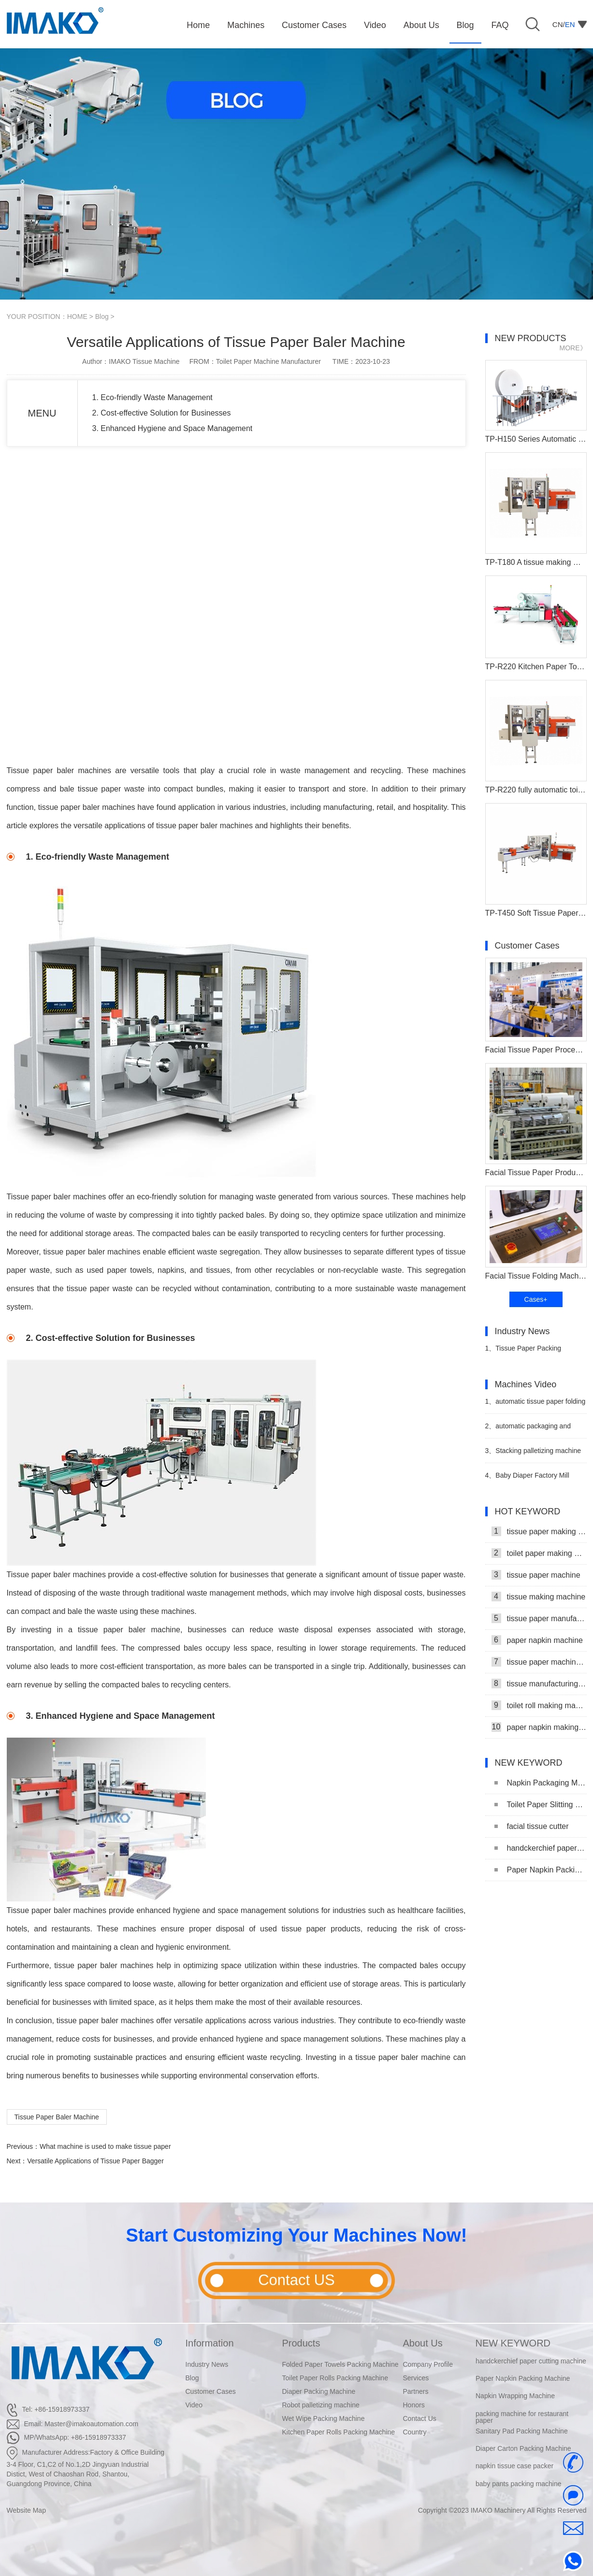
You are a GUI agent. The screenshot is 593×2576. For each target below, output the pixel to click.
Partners (416, 2391)
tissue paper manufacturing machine (539, 1618)
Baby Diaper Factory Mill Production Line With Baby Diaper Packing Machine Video (531, 1479)
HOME (77, 316)
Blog (102, 316)
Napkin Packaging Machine (540, 1783)
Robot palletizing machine (321, 2405)
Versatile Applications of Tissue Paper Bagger (95, 2161)
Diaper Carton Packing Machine (523, 2449)
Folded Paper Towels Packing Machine (340, 2364)
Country (415, 2432)
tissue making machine (539, 1596)
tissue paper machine (536, 1575)
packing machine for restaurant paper (522, 2417)
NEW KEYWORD (513, 2343)
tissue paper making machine (539, 1531)
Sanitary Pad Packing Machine (522, 2431)
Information (210, 2343)
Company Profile (428, 2364)
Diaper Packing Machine (319, 2391)
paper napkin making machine (539, 1727)
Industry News (207, 2364)
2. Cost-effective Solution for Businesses (161, 413)
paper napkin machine (537, 1640)
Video (194, 2405)
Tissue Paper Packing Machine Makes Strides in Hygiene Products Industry (524, 1352)
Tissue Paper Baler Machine (56, 2117)
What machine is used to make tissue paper (105, 2146)
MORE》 (573, 348)
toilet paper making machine (539, 1553)
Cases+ (536, 1299)
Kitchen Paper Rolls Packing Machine (338, 2432)
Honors (414, 2405)
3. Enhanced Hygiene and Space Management (172, 428)
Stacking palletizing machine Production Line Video (533, 1455)
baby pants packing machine (518, 2483)
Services (416, 2378)
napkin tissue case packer (514, 2466)
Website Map (26, 2510)
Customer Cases (211, 2391)
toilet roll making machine (539, 1705)
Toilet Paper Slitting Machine (540, 1804)
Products (301, 2343)
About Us (423, 2343)
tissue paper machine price (539, 1662)
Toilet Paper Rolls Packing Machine (335, 2378)
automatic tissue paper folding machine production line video (535, 1405)
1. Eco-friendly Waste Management (152, 397)
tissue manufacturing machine (539, 1683)
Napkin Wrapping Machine (515, 2396)
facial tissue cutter (531, 1826)
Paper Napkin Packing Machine (540, 1870)
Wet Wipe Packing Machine (323, 2418)
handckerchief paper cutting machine (540, 1848)
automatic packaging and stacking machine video (528, 1430)
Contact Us (419, 2418)
